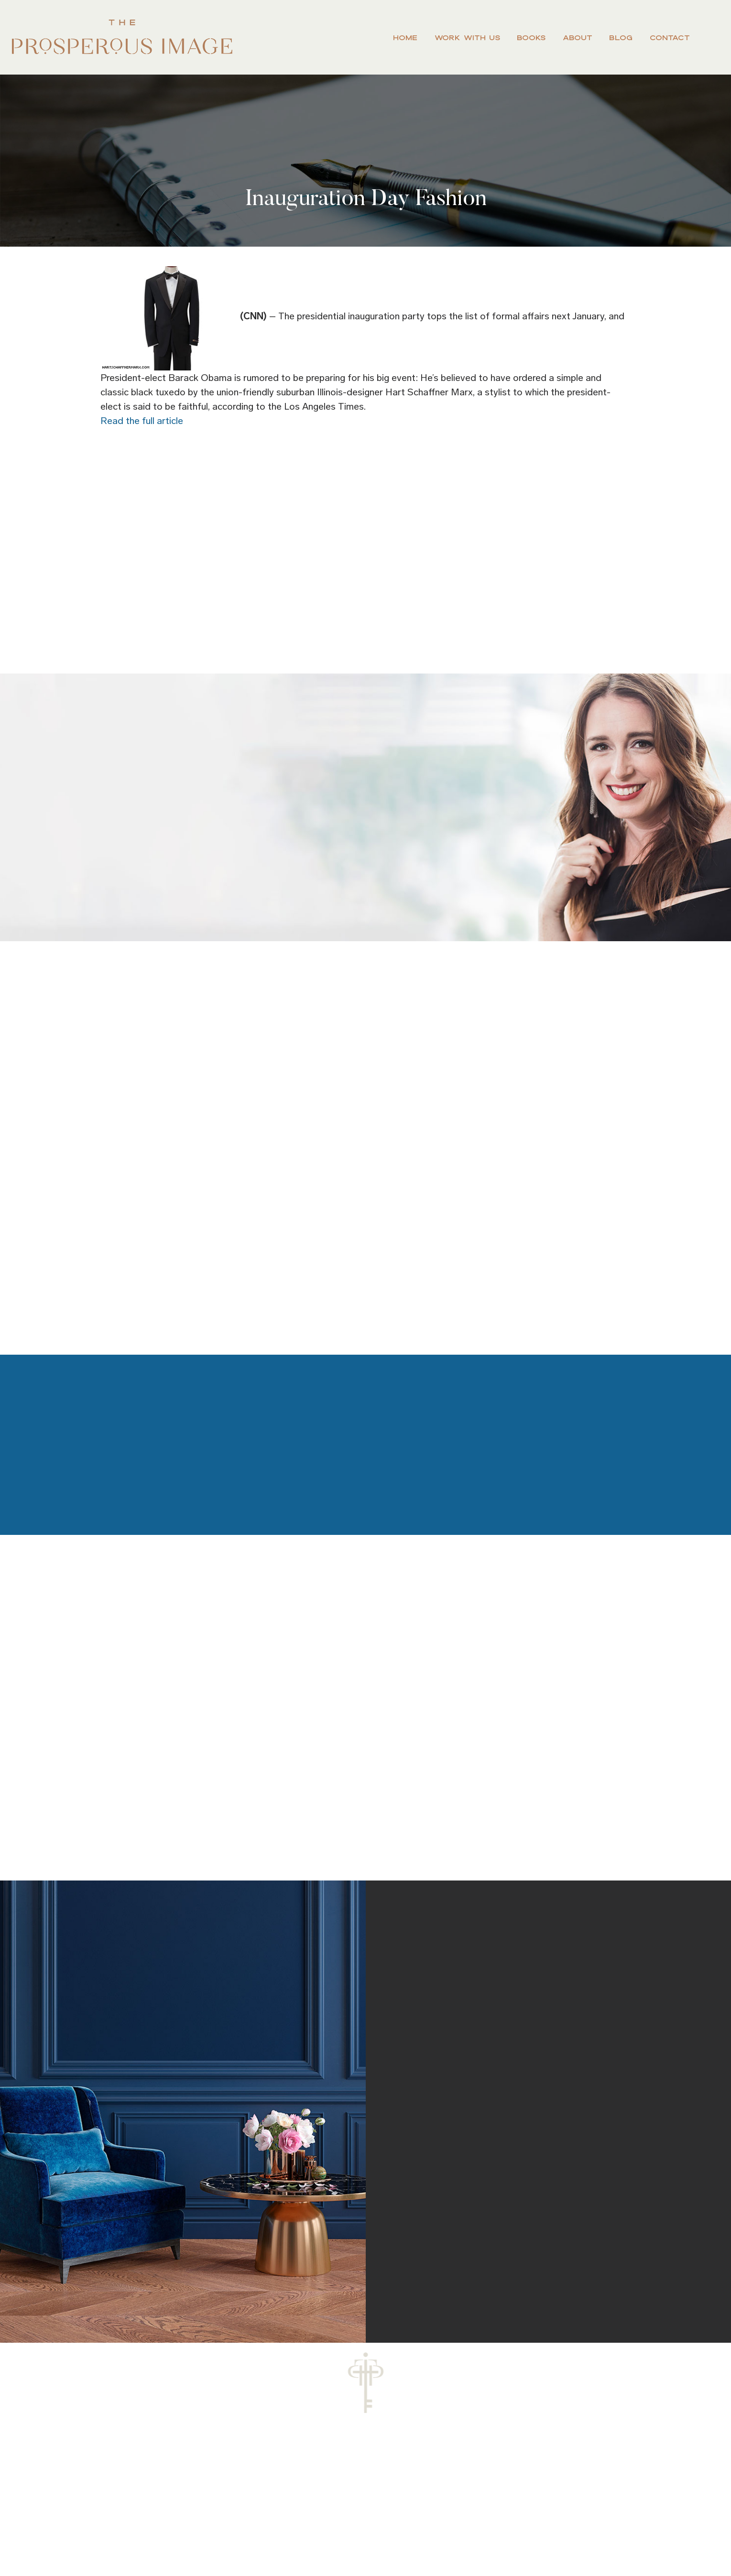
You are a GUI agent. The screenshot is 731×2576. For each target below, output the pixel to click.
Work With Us (467, 38)
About (577, 38)
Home (405, 38)
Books (531, 38)
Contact (670, 38)
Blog (621, 38)
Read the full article (141, 420)
